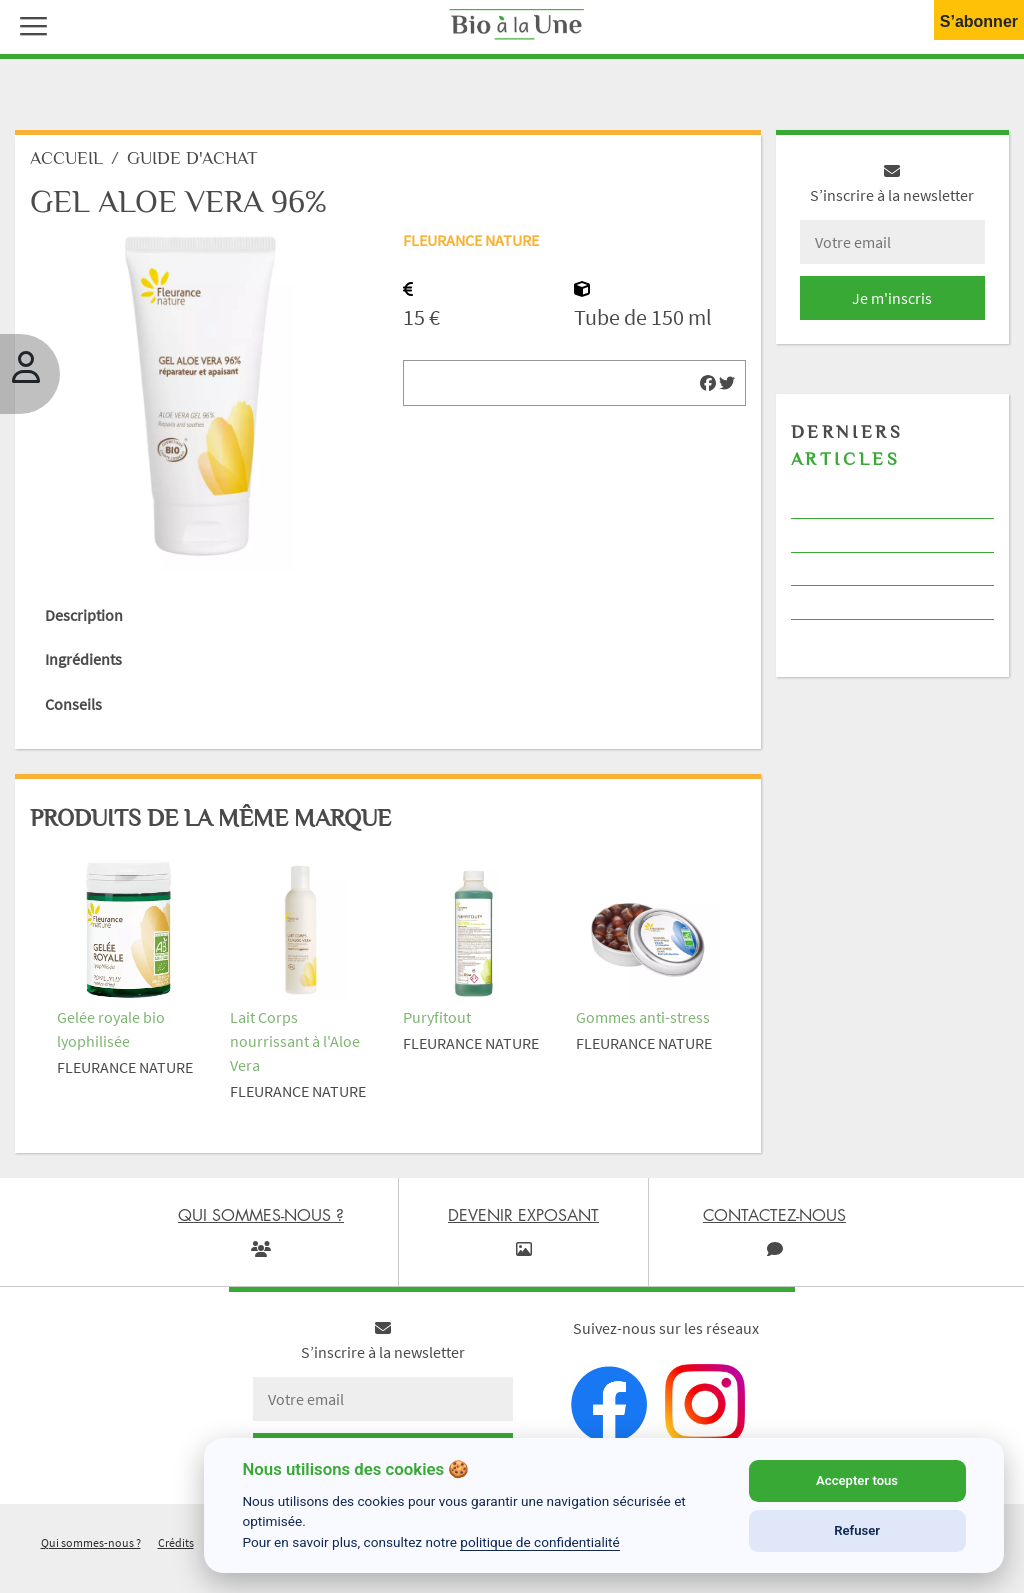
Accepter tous (857, 1480)
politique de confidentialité (540, 1542)
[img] (708, 383)
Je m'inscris (892, 298)
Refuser (857, 1530)
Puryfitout (437, 1017)
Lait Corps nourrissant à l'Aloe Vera (295, 1041)
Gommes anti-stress (643, 1017)
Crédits (176, 1542)
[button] (29, 24)
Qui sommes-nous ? (91, 1542)
